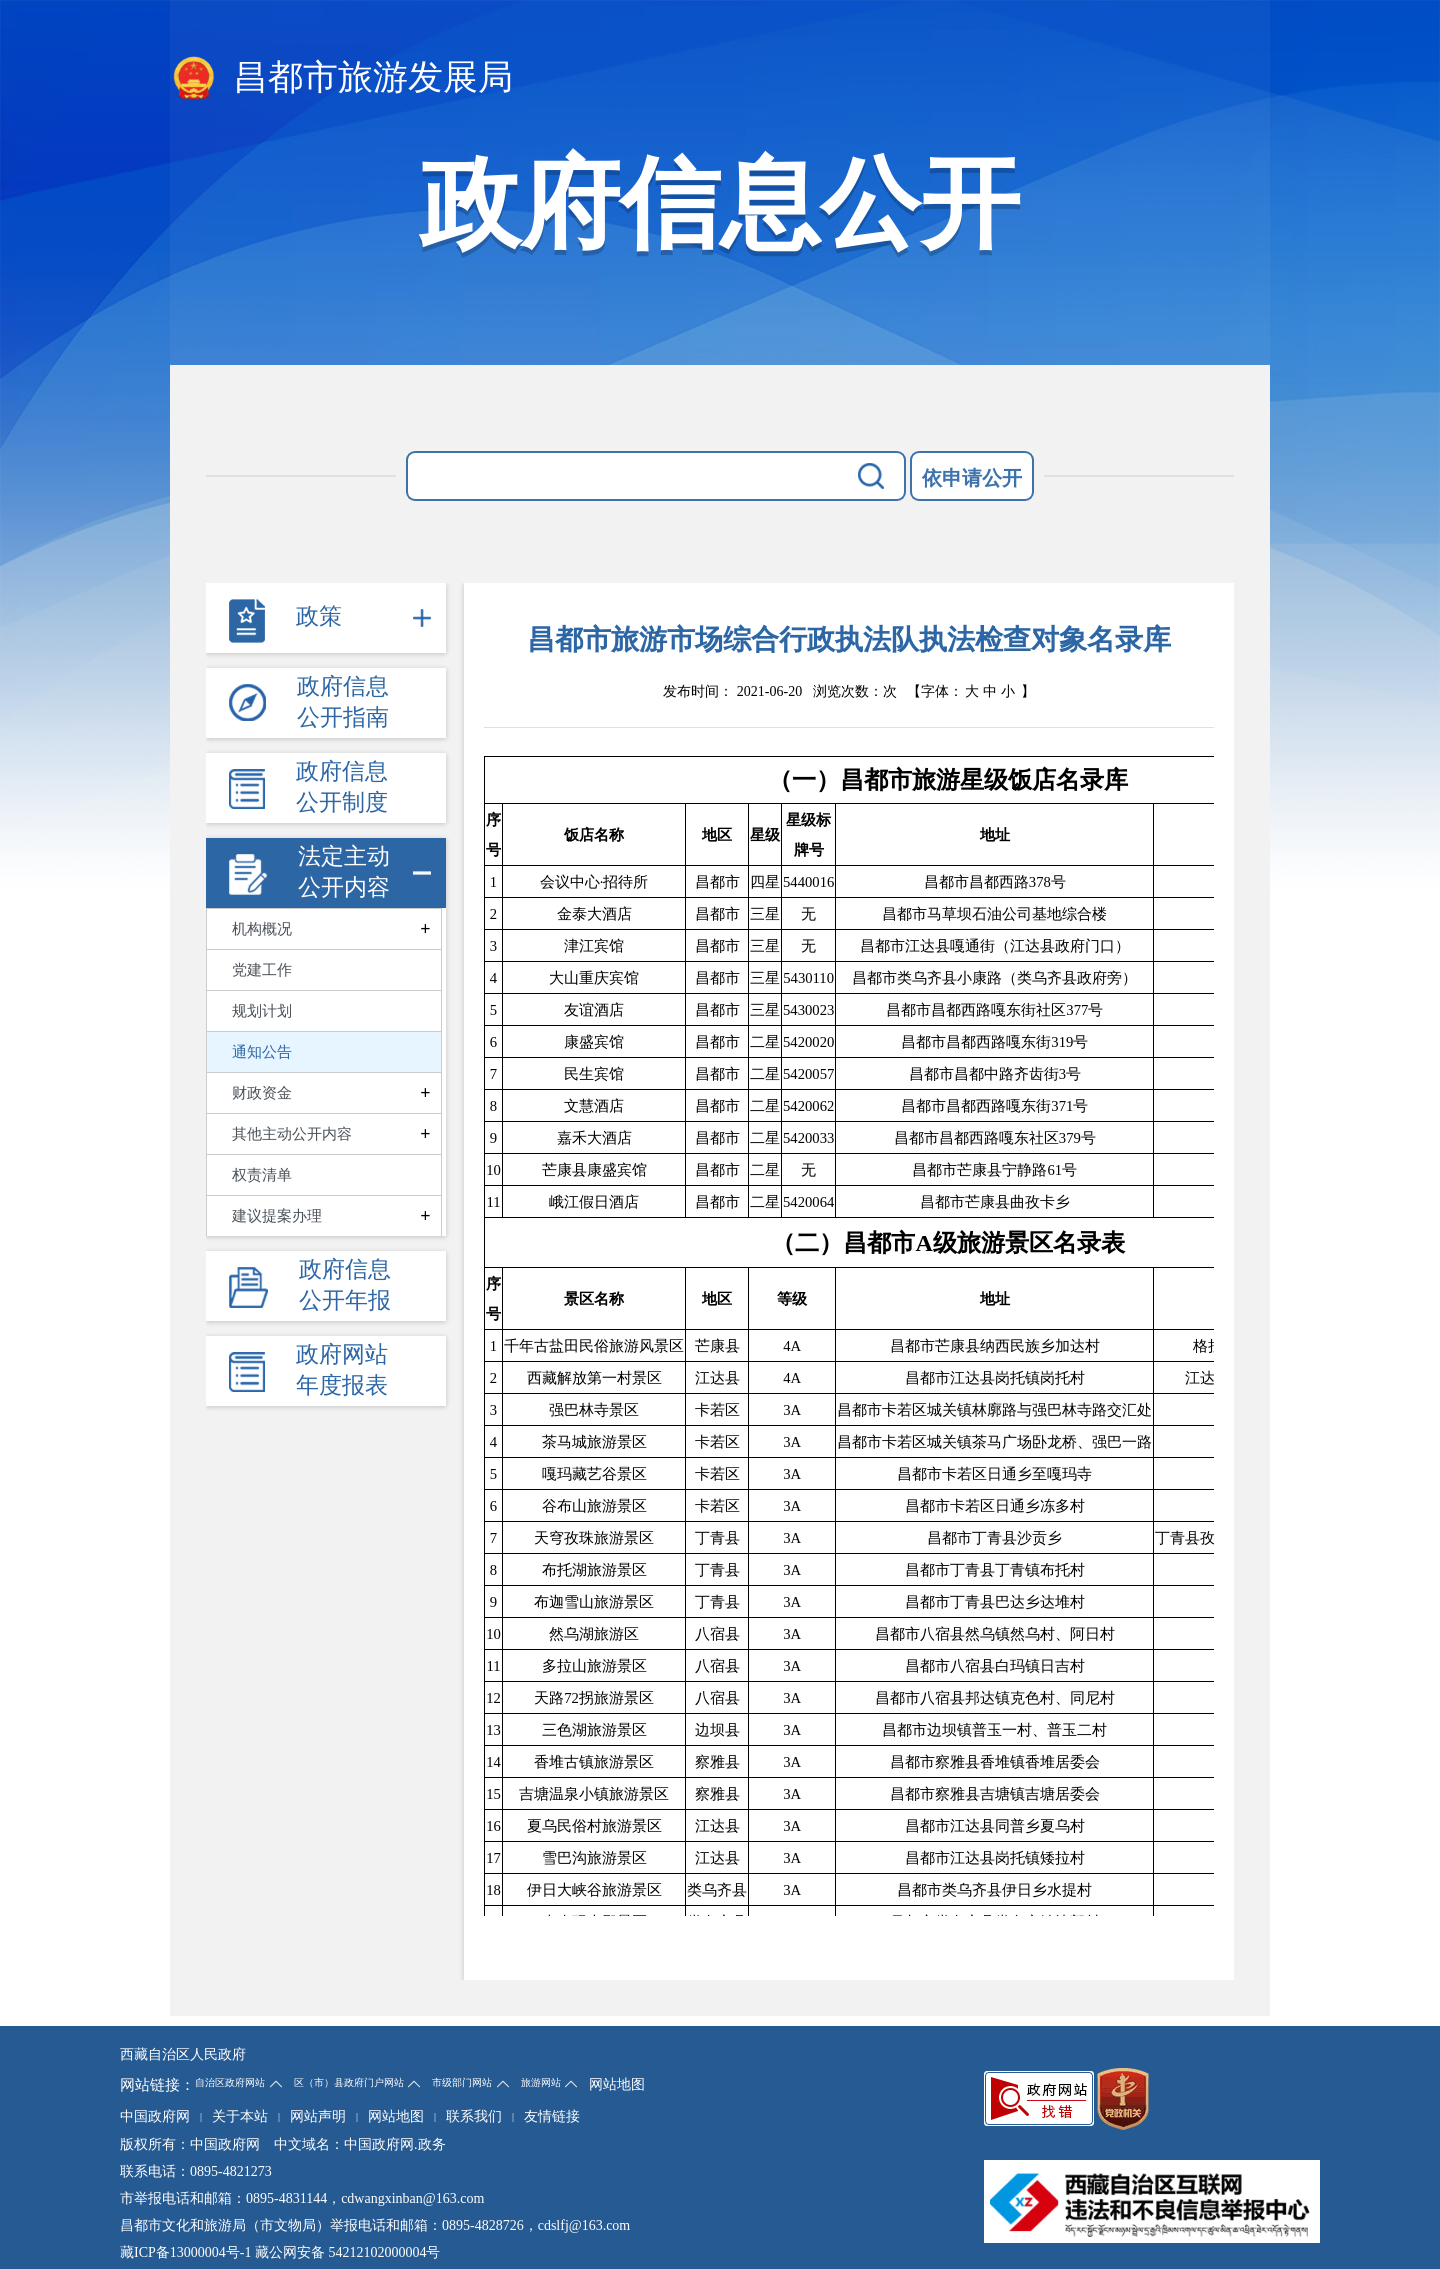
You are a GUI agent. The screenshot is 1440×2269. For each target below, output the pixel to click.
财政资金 (262, 1093)
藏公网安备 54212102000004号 (348, 2252)
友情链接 (552, 2116)
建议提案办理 (277, 1216)
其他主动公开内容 (292, 1134)
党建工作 (262, 970)
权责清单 (262, 1175)
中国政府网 (155, 2116)
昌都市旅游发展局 (341, 79)
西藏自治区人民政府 (183, 2054)
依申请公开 (972, 478)
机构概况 (262, 929)
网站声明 (318, 2116)
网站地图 (617, 2084)
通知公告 (262, 1052)
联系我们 (474, 2116)
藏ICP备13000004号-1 (185, 2252)
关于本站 (240, 2116)
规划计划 (262, 1011)
